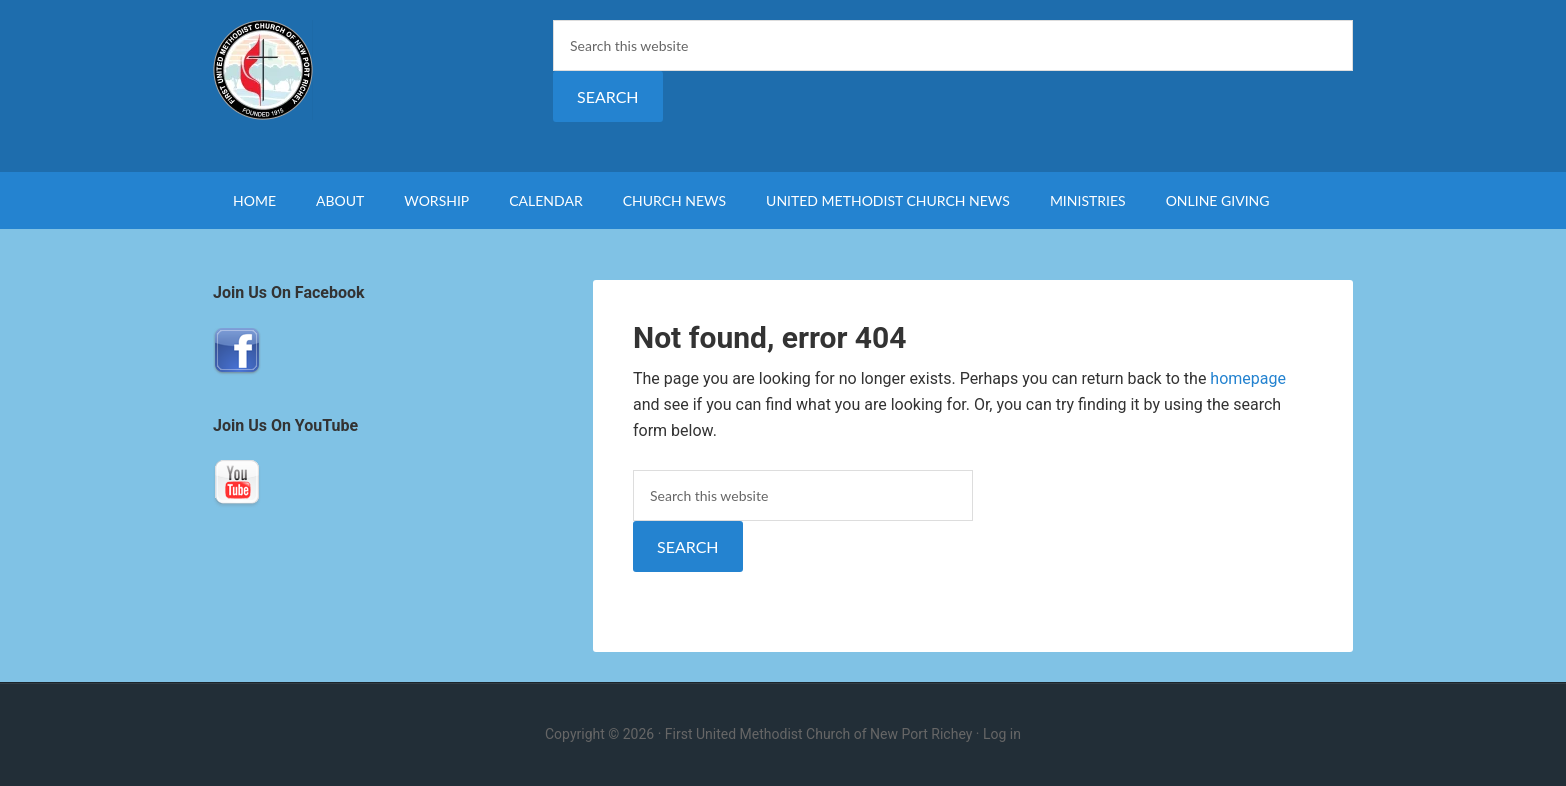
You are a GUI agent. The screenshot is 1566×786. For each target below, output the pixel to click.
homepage (1248, 378)
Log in (1002, 734)
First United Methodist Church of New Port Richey (383, 70)
